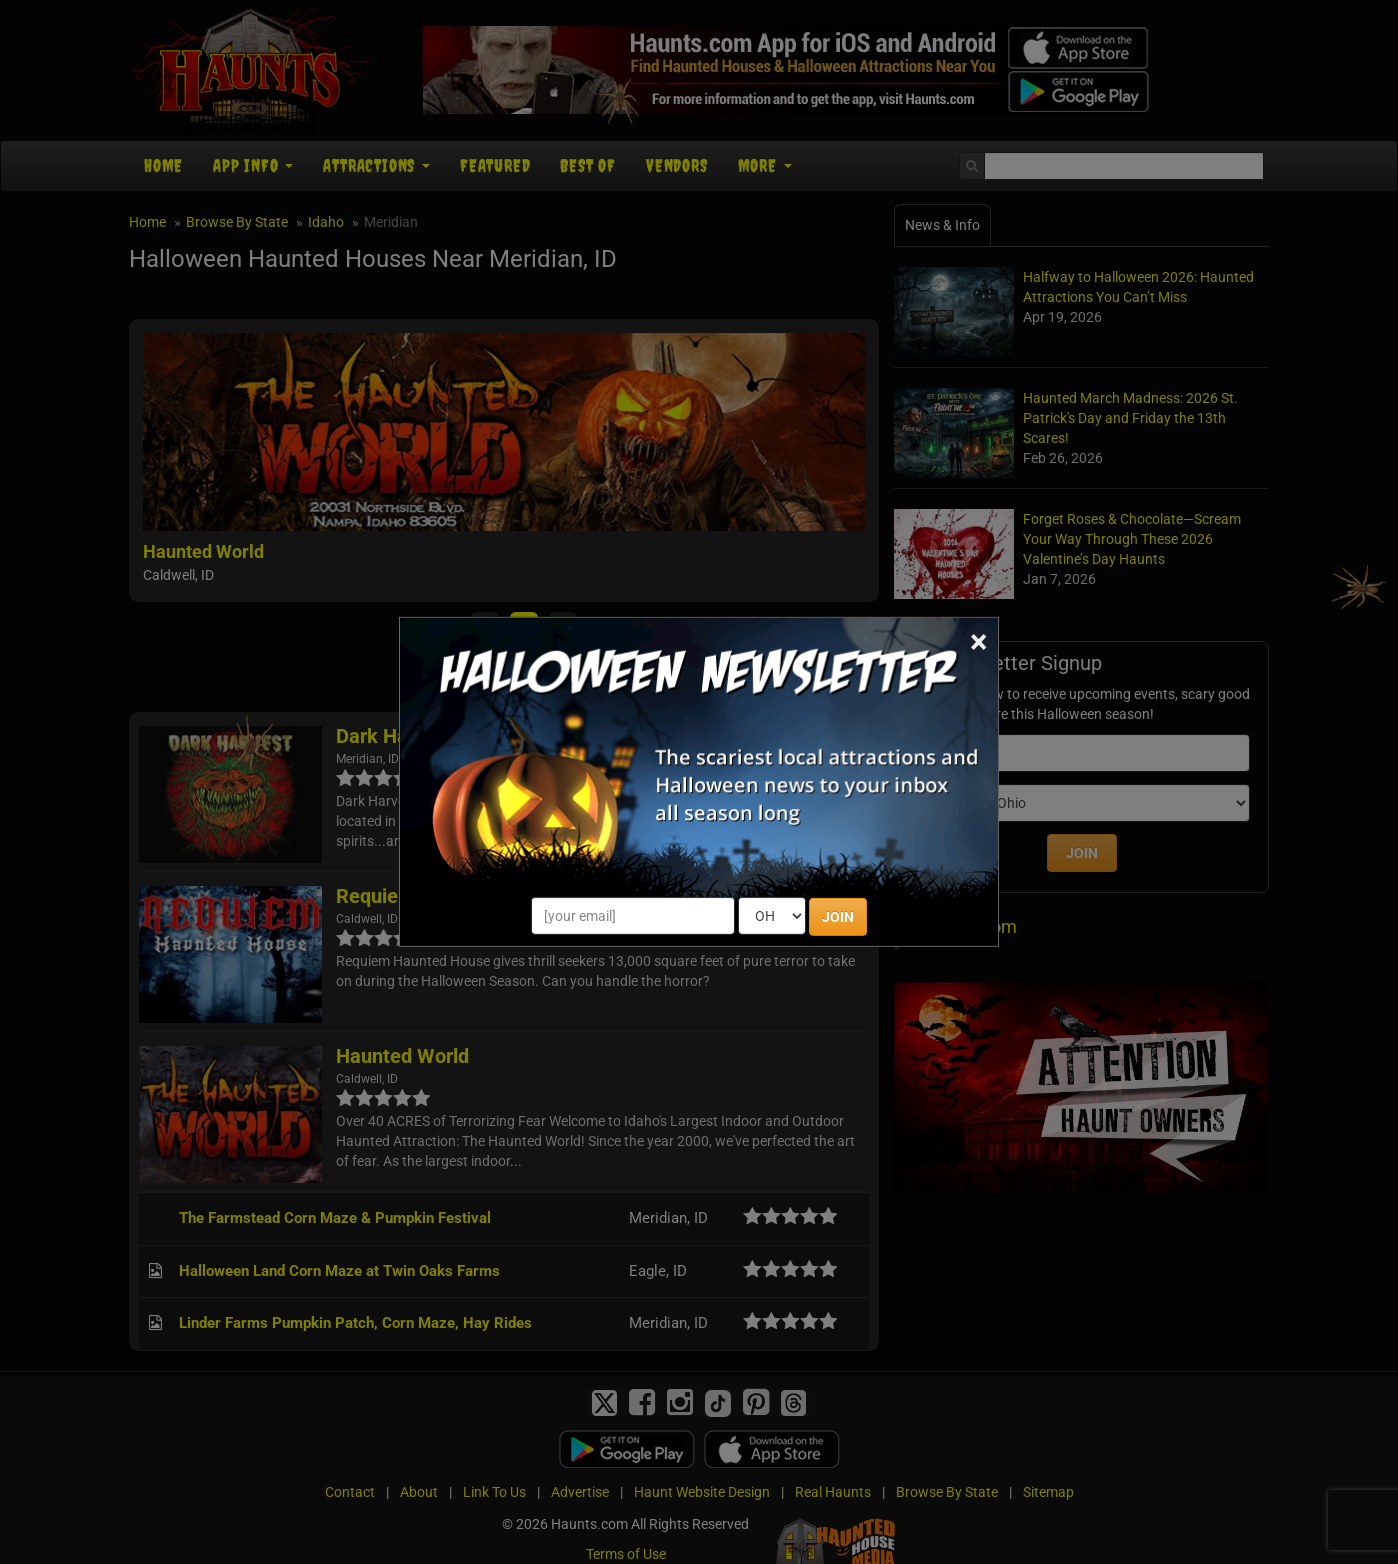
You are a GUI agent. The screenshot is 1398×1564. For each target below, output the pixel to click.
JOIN (838, 917)
